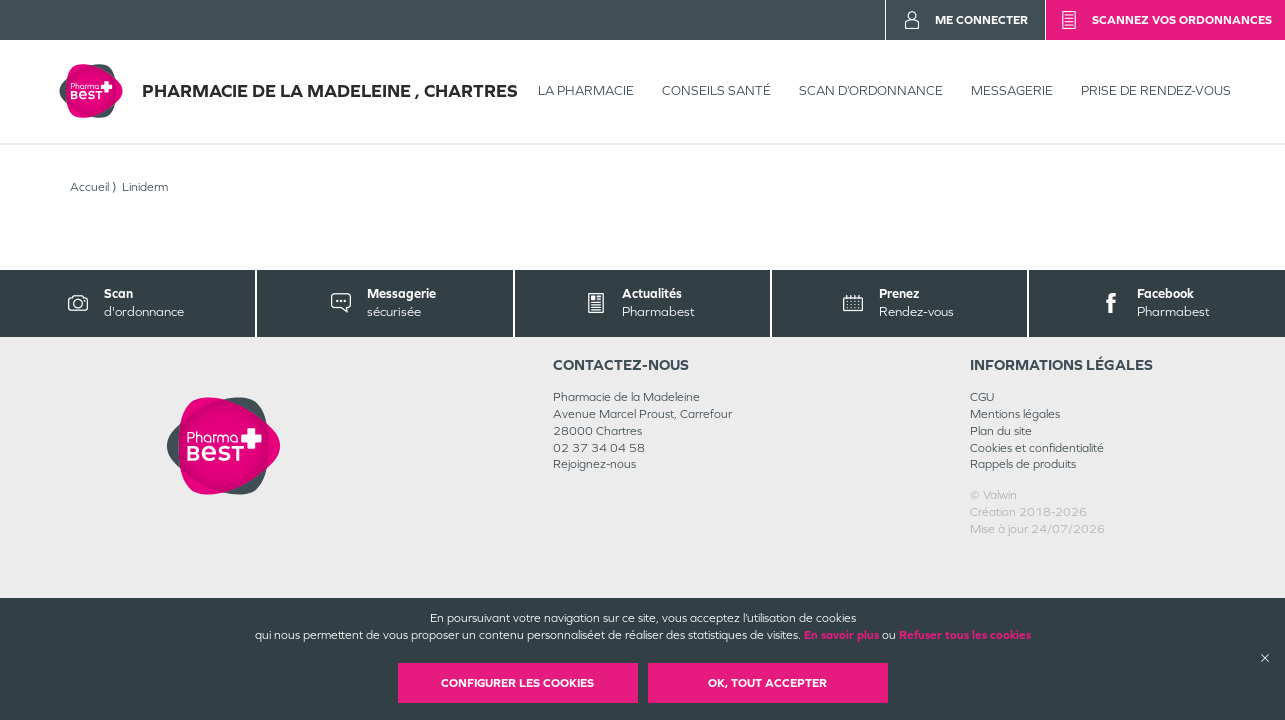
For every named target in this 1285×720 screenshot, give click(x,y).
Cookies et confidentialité (1037, 448)
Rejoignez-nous (594, 464)
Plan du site (1001, 431)
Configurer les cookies (517, 683)
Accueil (89, 187)
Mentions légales (1015, 414)
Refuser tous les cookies (965, 635)
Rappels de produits (1023, 464)
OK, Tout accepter (767, 683)
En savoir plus (841, 635)
